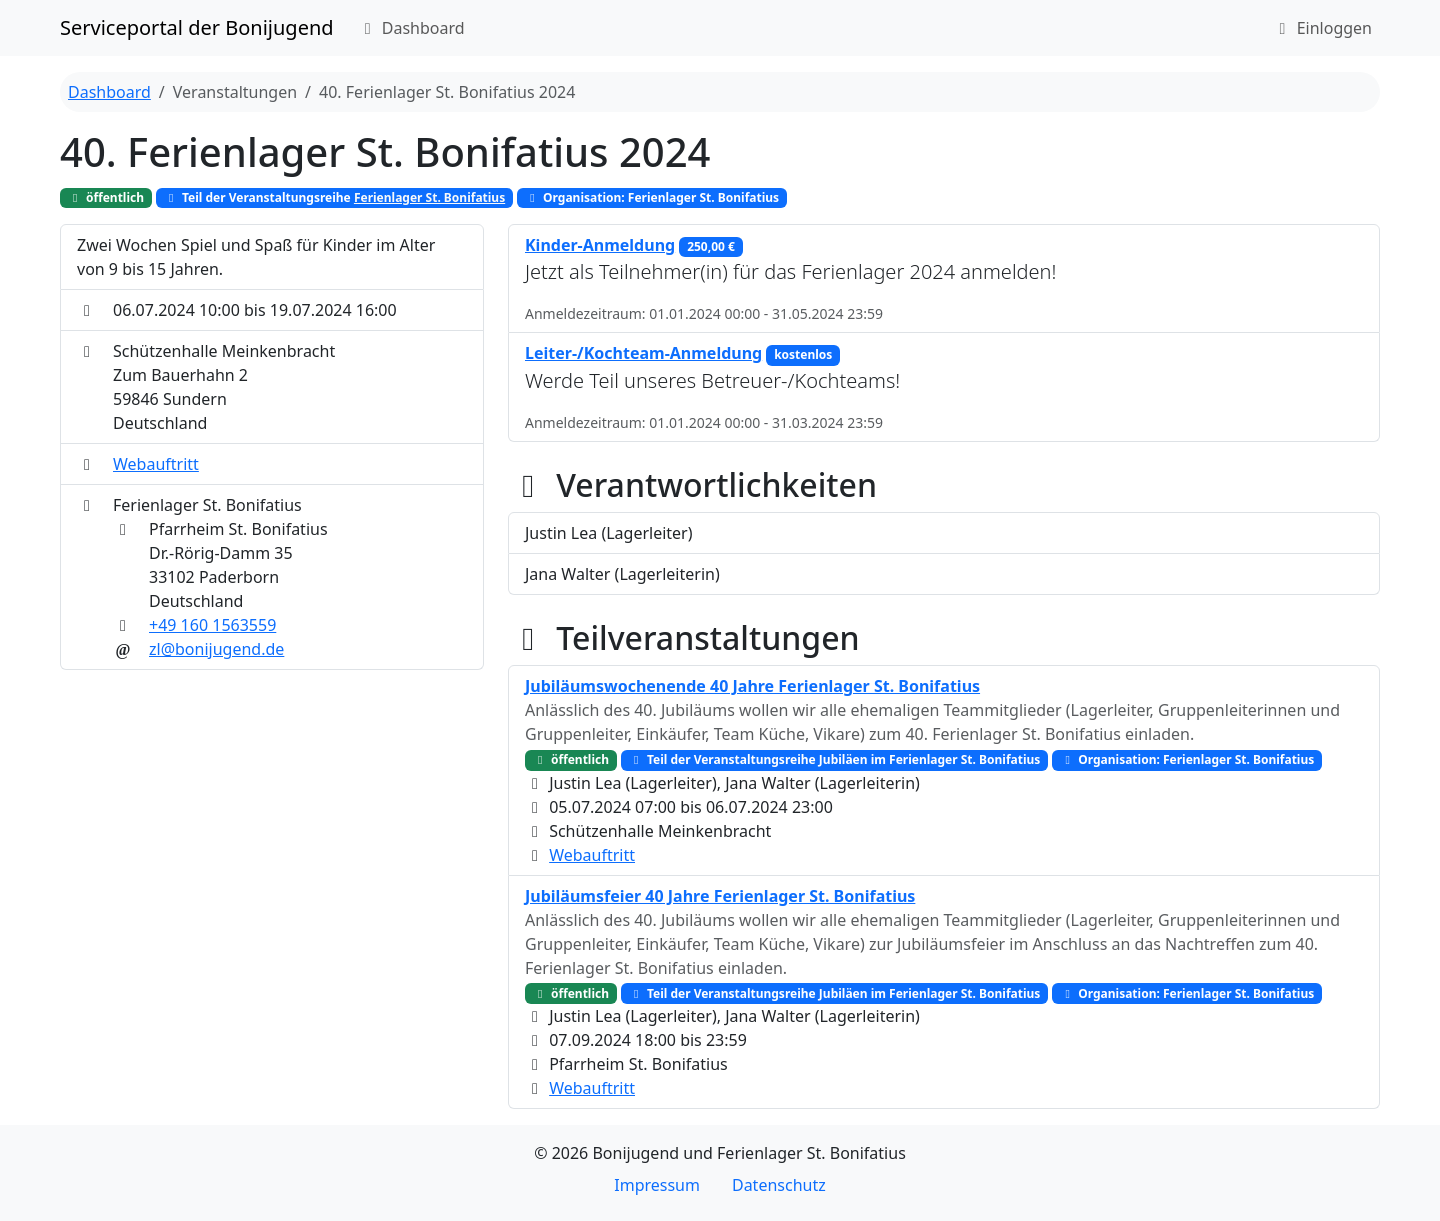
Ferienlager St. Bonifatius (429, 197)
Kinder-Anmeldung (600, 245)
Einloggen (1322, 28)
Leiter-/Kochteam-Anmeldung (643, 353)
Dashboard (411, 28)
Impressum (657, 1185)
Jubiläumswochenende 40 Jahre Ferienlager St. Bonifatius (752, 686)
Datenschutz (779, 1185)
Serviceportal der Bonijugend (197, 27)
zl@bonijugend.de (216, 649)
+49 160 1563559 (212, 625)
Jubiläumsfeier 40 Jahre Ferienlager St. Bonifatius (720, 896)
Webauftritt (156, 464)
